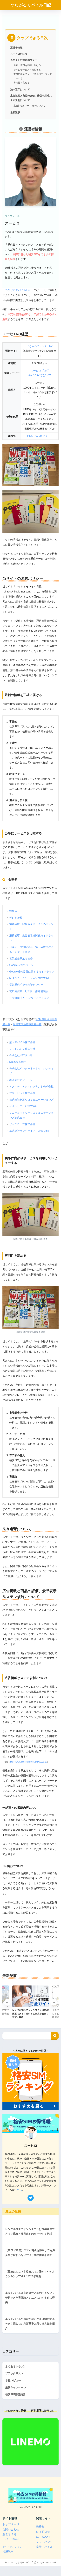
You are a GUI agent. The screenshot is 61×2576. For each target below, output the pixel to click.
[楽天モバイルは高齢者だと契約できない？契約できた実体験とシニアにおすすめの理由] (30, 2283)
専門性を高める (21, 82)
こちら (18, 2190)
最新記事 (15, 112)
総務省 (13, 911)
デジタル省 (15, 917)
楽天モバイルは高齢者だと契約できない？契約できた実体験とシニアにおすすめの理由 (30, 2298)
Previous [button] (7, 2002)
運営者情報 (16, 47)
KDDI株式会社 (17, 1062)
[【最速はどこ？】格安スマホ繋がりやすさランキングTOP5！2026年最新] (30, 2262)
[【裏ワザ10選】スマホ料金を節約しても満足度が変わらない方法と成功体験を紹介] (30, 2241)
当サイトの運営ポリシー (23, 60)
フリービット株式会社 (22, 1093)
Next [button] (53, 2002)
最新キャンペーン (15, 2387)
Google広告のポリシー (22, 965)
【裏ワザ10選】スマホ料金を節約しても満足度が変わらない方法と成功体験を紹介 (30, 2252)
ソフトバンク (44, 2541)
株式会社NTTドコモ (21, 1055)
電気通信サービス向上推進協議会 (28, 991)
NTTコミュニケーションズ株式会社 (30, 978)
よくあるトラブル (15, 2366)
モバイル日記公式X (39, 375)
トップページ (10, 2524)
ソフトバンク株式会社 (22, 1048)
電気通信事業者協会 (21, 958)
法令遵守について (20, 89)
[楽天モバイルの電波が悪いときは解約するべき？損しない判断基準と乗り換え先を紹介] (30, 2309)
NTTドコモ (43, 2531)
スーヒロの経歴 (18, 53)
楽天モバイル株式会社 (22, 1042)
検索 (55, 2036)
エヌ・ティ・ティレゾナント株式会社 (31, 1086)
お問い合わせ (10, 2529)
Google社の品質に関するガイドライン (31, 971)
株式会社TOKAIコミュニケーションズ (31, 1099)
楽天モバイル (44, 2546)
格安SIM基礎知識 (15, 2394)
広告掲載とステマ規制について (29, 105)
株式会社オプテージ (21, 1080)
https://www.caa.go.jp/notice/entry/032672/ (28, 1762)
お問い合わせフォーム (40, 436)
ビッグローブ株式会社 (22, 1124)
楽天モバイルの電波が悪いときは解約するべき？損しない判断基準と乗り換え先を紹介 (30, 2324)
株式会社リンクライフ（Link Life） (29, 1130)
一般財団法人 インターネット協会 (29, 997)
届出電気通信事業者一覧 (27, 1024)
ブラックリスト (14, 2373)
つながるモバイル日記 (31, 5)
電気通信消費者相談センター (26, 984)
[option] (30, 2002)
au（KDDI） (43, 2536)
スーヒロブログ (40, 370)
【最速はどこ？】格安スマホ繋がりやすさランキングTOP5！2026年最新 (30, 2274)
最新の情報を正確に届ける (27, 65)
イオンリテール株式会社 (23, 1106)
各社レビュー (13, 2380)
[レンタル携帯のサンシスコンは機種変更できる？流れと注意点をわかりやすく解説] (30, 2219)
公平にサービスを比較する (27, 69)
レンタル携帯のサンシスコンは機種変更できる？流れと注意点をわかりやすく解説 (30, 2231)
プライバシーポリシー (13, 2547)
